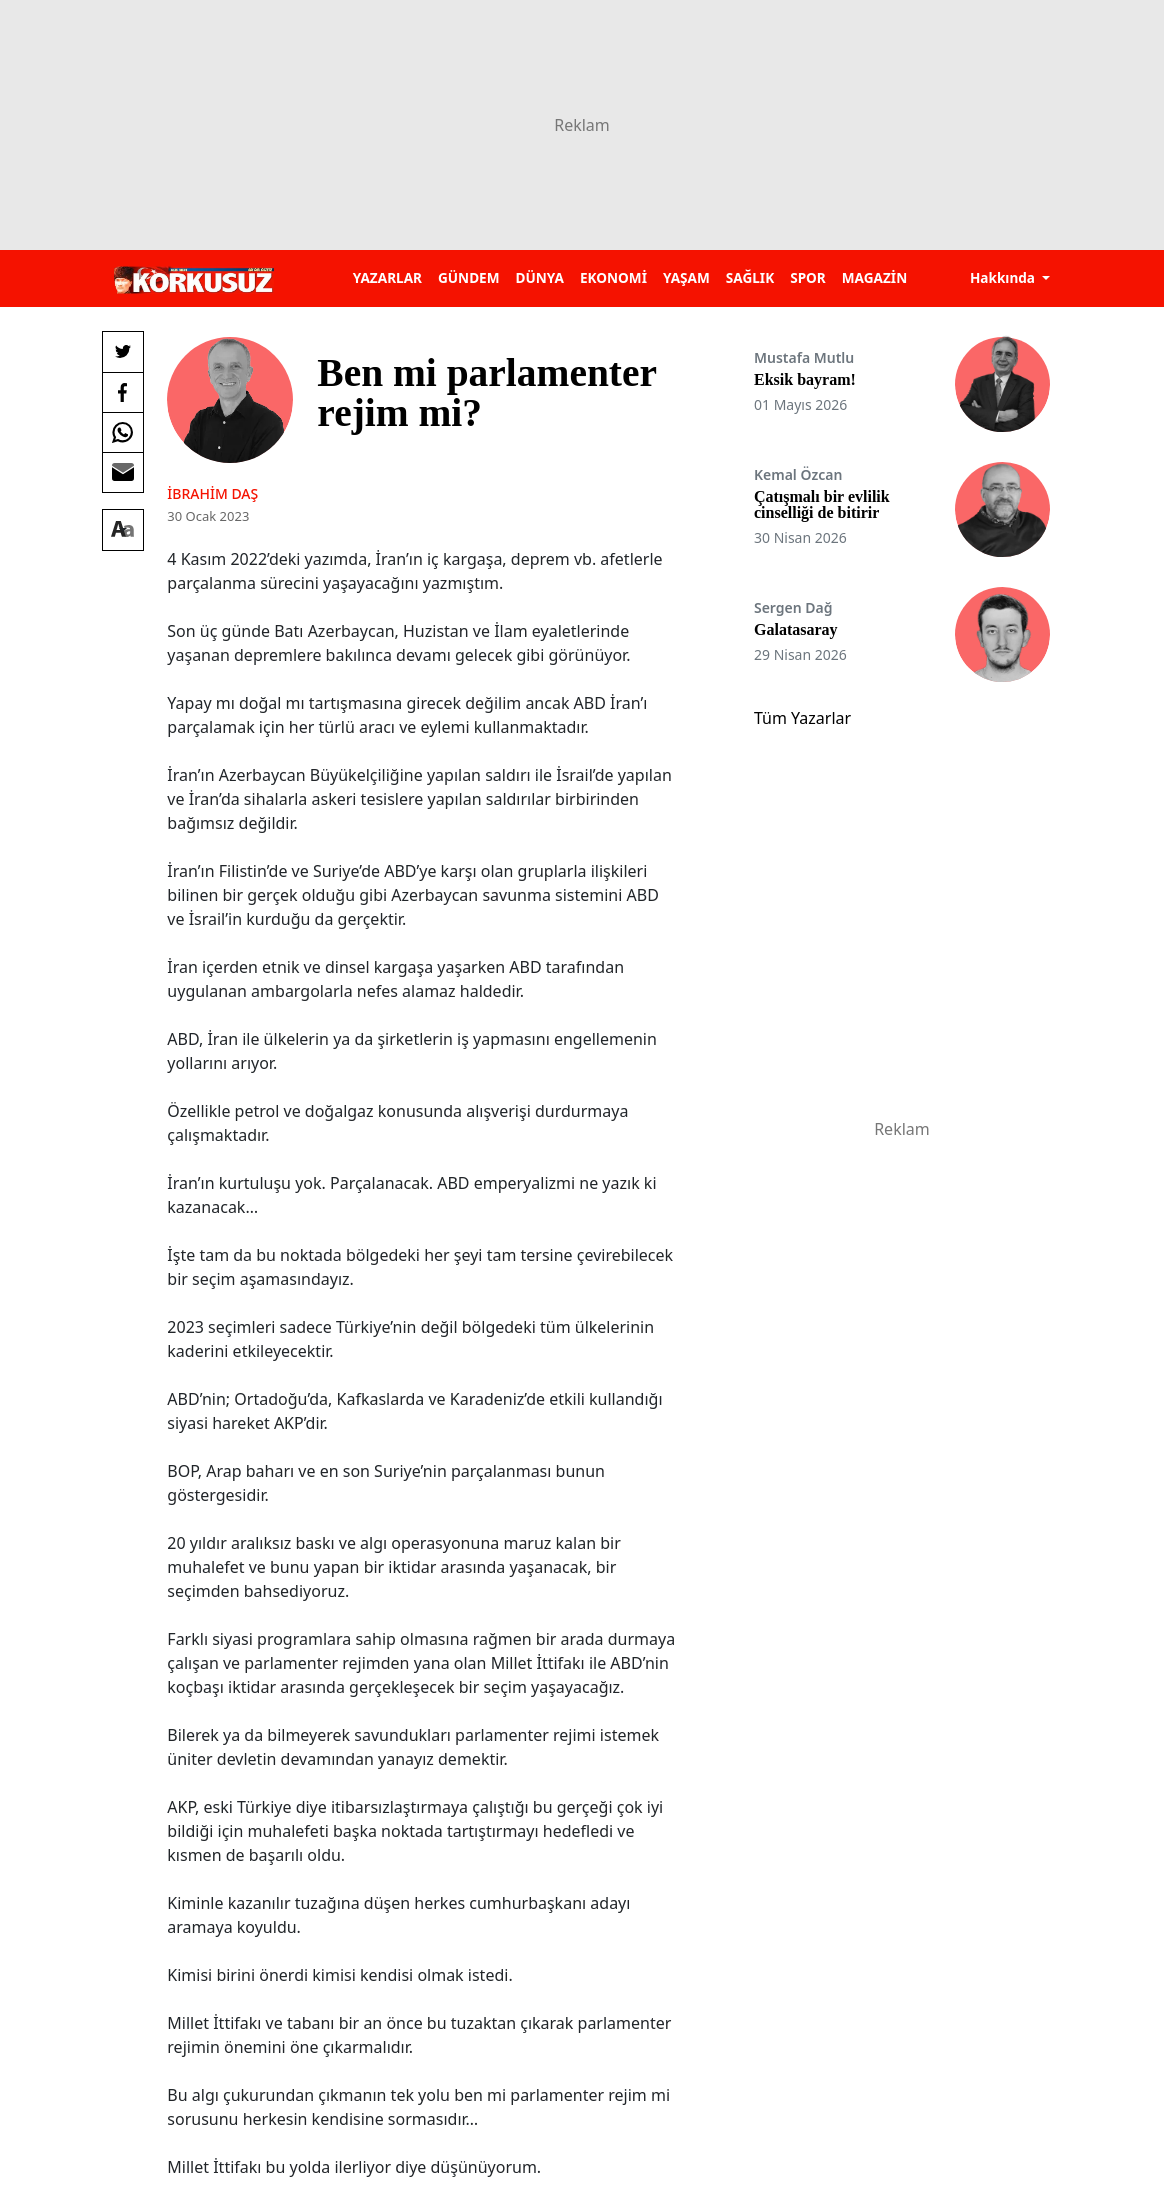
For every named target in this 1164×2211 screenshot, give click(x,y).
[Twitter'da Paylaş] (123, 352)
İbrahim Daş (212, 493)
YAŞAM (686, 277)
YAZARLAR (387, 277)
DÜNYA (540, 277)
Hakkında (1004, 277)
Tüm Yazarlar (802, 718)
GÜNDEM (469, 277)
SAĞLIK (750, 277)
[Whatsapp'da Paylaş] (123, 432)
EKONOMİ (613, 277)
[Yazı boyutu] (123, 530)
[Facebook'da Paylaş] (123, 392)
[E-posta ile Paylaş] (123, 472)
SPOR (808, 277)
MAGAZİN (874, 277)
